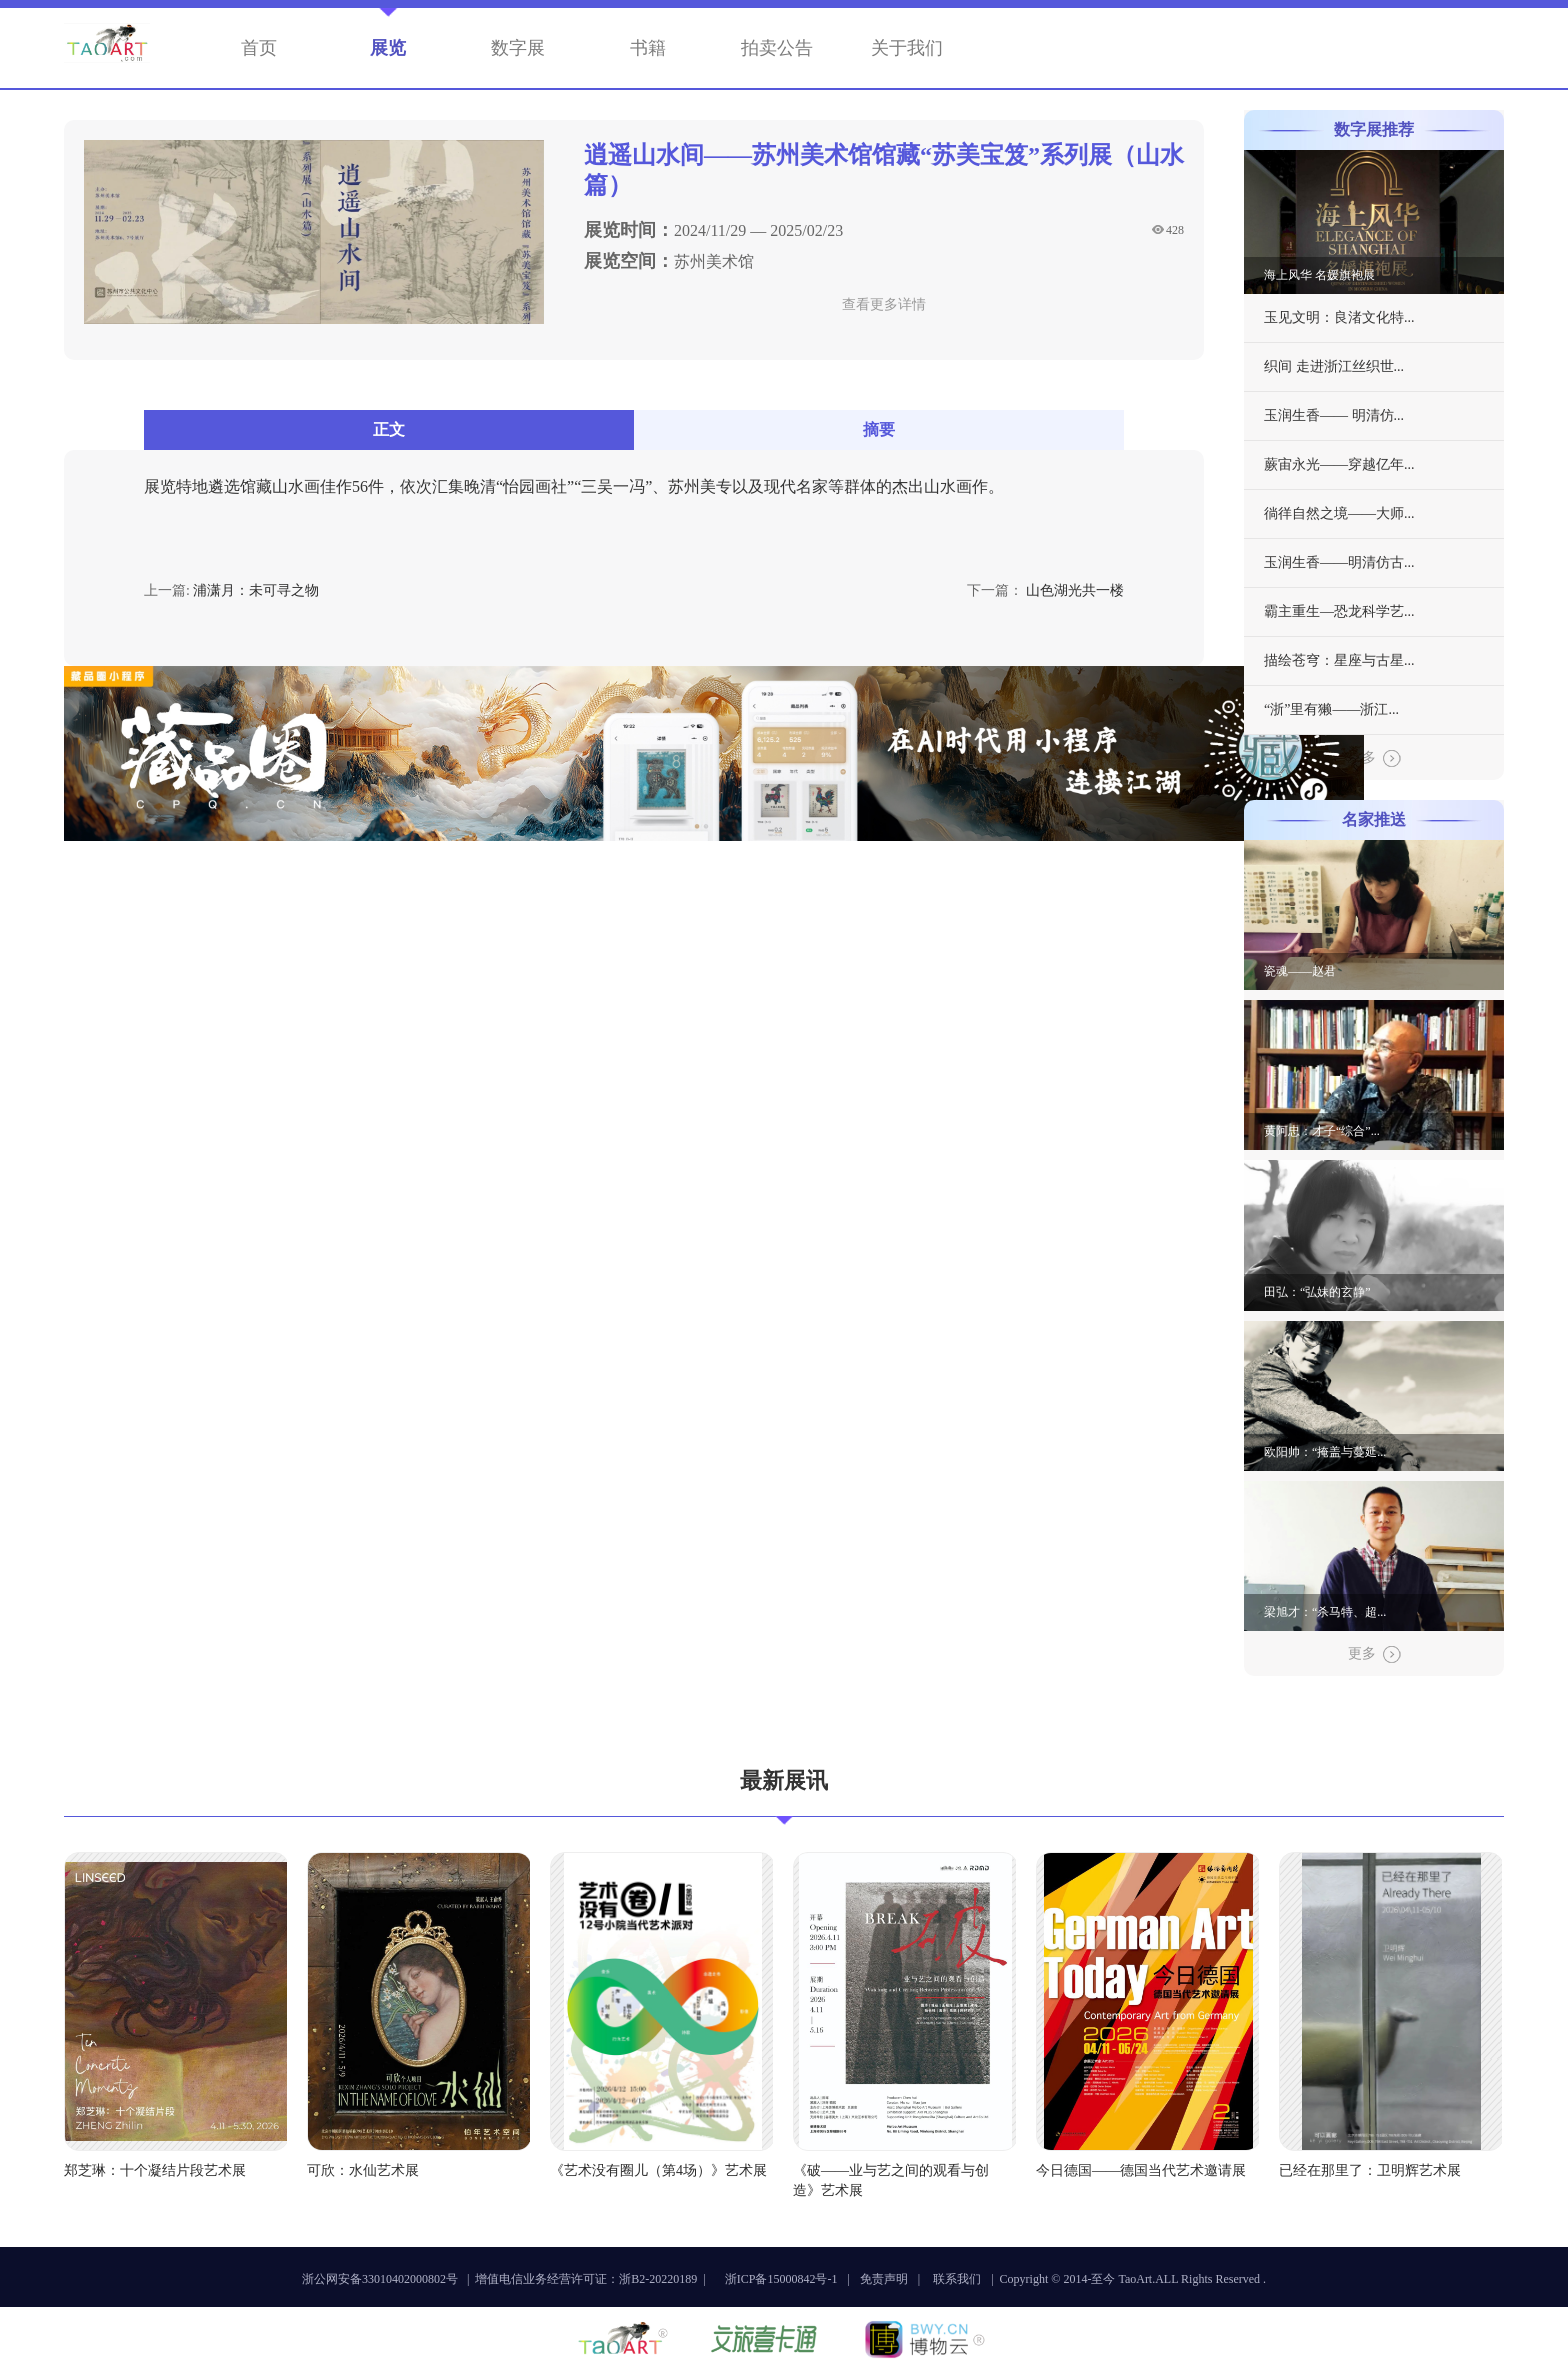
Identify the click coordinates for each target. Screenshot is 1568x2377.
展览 (388, 48)
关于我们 (907, 48)
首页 (259, 48)
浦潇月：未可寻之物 (256, 590)
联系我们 (957, 2279)
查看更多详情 (884, 304)
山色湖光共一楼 (1075, 590)
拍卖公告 (777, 48)
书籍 (648, 48)
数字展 (518, 48)
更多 (1374, 759)
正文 (389, 429)
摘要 (879, 429)
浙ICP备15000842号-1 (781, 2279)
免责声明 (884, 2279)
